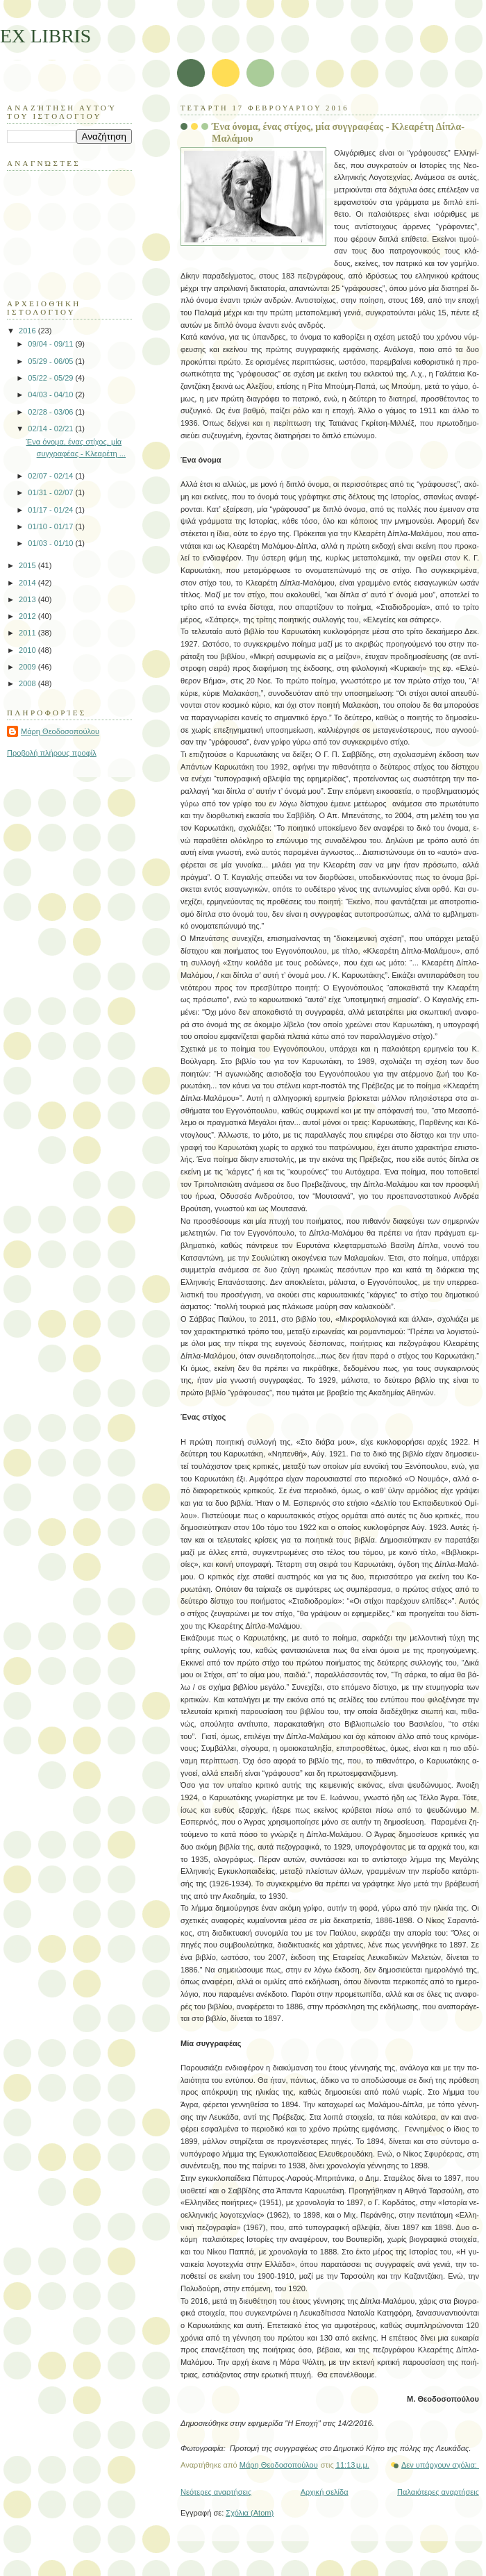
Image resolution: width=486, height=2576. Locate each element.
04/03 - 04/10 (51, 394)
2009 (28, 667)
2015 (28, 565)
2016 (28, 330)
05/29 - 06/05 (51, 361)
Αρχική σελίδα (325, 2492)
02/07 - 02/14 (51, 476)
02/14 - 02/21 (51, 428)
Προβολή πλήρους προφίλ (52, 753)
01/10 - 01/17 (51, 526)
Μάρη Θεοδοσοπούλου (60, 731)
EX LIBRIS (45, 36)
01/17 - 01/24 (51, 510)
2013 (28, 599)
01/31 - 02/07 (51, 492)
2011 (28, 633)
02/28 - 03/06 (51, 412)
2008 (28, 683)
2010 (28, 650)
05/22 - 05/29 (51, 378)
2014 (28, 583)
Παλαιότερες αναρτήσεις (438, 2492)
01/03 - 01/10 (51, 543)
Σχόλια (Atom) (250, 2513)
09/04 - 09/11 (51, 344)
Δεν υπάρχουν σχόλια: (440, 2465)
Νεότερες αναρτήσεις (216, 2492)
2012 (28, 616)
